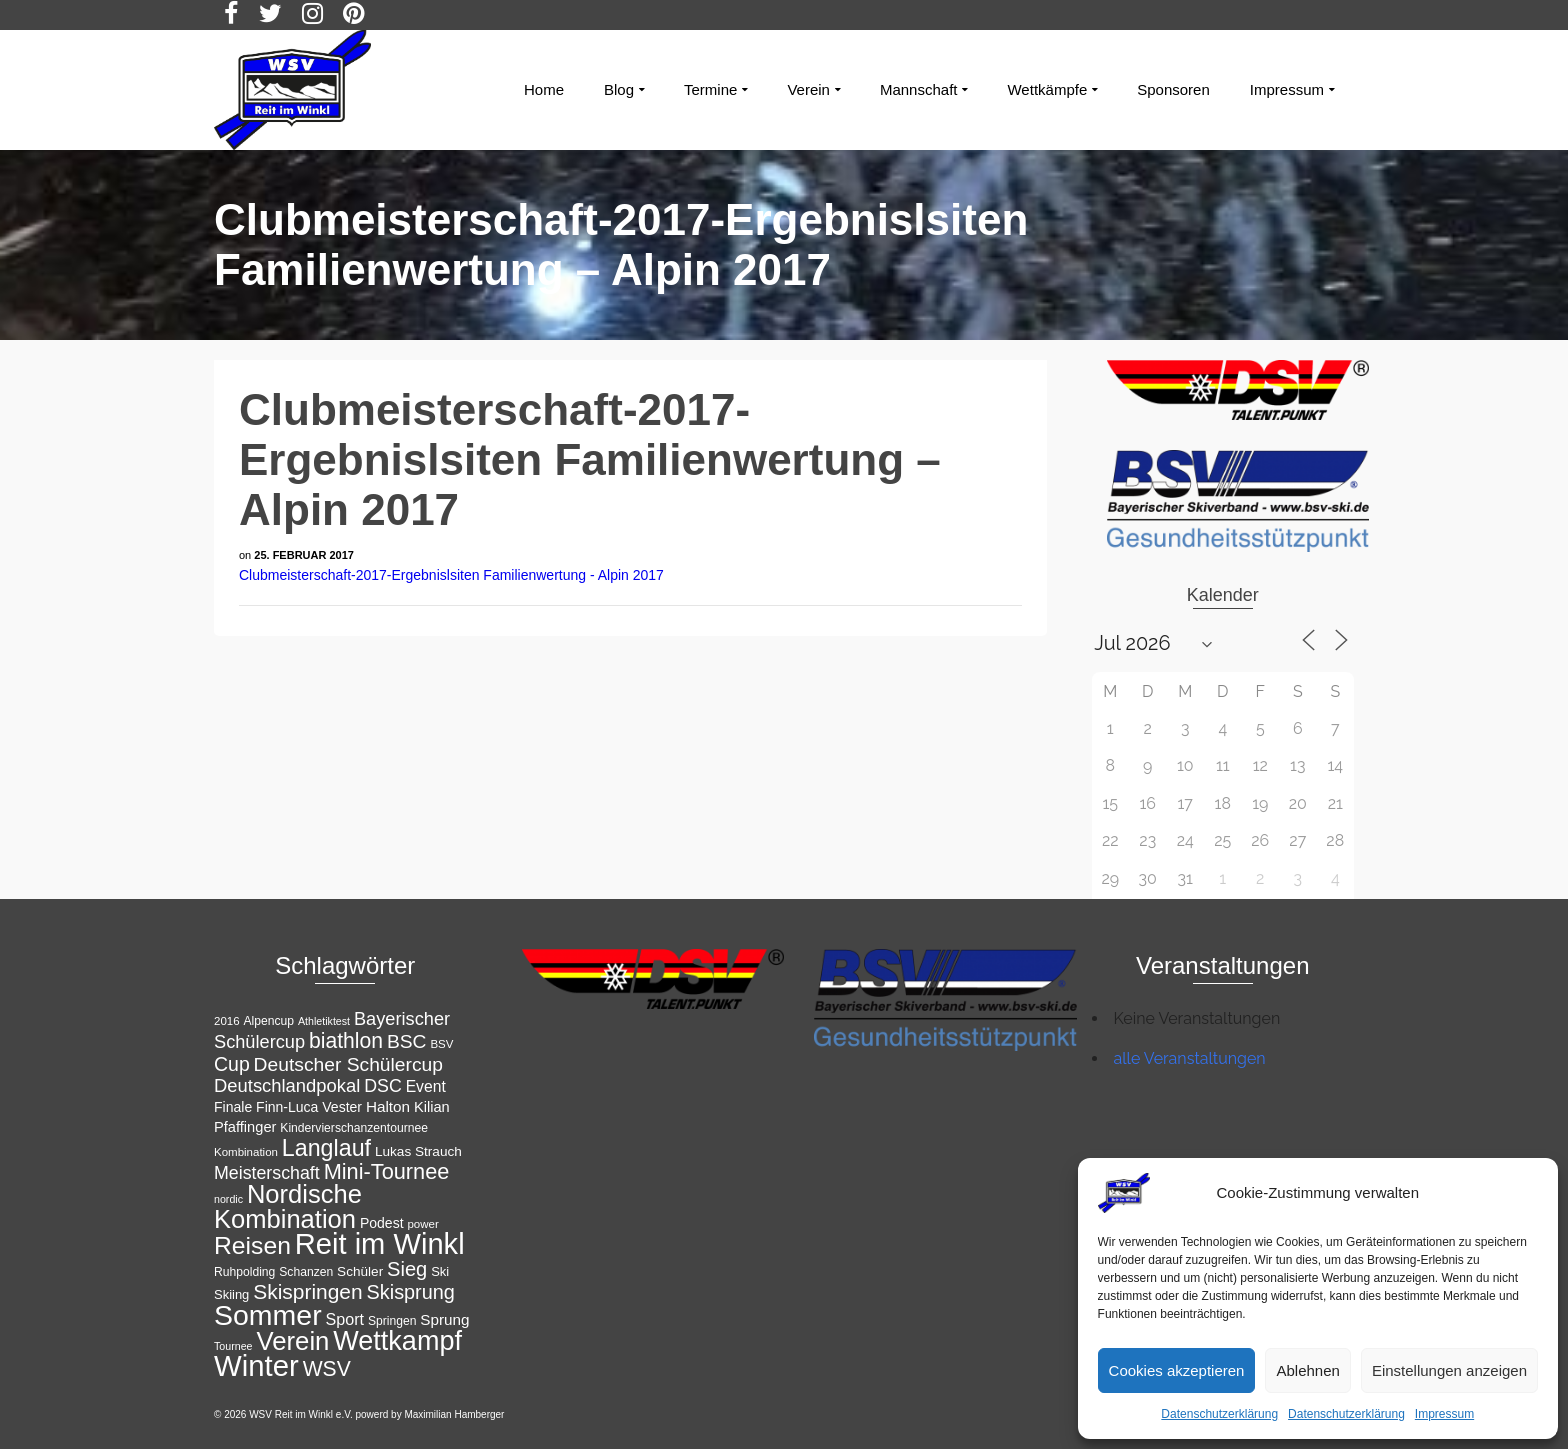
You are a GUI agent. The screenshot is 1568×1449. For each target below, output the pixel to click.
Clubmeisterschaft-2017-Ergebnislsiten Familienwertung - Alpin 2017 (451, 575)
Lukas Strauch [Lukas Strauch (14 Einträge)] (418, 1151)
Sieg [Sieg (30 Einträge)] (407, 1269)
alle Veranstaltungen (1190, 1058)
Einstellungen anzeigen (1449, 1370)
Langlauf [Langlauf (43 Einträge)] (326, 1148)
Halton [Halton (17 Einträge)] (388, 1106)
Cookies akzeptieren (1177, 1370)
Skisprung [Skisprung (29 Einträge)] (411, 1292)
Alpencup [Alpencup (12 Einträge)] (268, 1021)
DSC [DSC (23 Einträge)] (383, 1086)
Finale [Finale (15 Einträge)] (233, 1107)
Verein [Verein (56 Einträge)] (292, 1341)
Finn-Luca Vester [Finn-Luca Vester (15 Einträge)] (309, 1107)
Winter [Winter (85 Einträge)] (256, 1365)
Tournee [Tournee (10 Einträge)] (233, 1346)
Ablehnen (1307, 1370)
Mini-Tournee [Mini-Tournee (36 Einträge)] (387, 1171)
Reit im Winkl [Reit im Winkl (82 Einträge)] (380, 1244)
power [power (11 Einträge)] (422, 1224)
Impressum (1444, 1414)
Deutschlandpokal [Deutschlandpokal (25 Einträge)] (287, 1085)
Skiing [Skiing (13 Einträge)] (231, 1294)
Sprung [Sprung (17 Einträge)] (444, 1319)
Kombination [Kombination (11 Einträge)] (246, 1152)
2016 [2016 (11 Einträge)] (227, 1021)
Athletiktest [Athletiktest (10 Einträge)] (324, 1021)
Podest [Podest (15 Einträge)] (382, 1223)
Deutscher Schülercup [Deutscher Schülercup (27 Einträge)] (348, 1064)
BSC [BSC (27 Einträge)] (407, 1041)
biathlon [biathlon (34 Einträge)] (346, 1040)
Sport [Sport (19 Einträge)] (345, 1319)
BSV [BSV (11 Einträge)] (441, 1044)
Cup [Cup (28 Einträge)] (232, 1064)
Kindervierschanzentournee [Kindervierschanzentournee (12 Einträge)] (354, 1128)
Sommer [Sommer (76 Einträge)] (268, 1315)
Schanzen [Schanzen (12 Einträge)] (306, 1272)
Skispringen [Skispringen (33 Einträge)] (307, 1291)
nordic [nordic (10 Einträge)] (228, 1199)
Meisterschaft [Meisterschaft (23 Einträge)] (267, 1173)
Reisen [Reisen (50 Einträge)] (252, 1245)
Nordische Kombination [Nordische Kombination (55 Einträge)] (288, 1206)
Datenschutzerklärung (1219, 1414)
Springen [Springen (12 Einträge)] (392, 1321)
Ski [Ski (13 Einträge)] (440, 1271)
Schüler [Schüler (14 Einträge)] (360, 1271)
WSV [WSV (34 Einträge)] (327, 1368)
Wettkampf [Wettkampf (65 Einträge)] (397, 1341)
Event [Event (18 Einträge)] (426, 1086)
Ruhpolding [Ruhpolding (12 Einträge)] (244, 1272)
